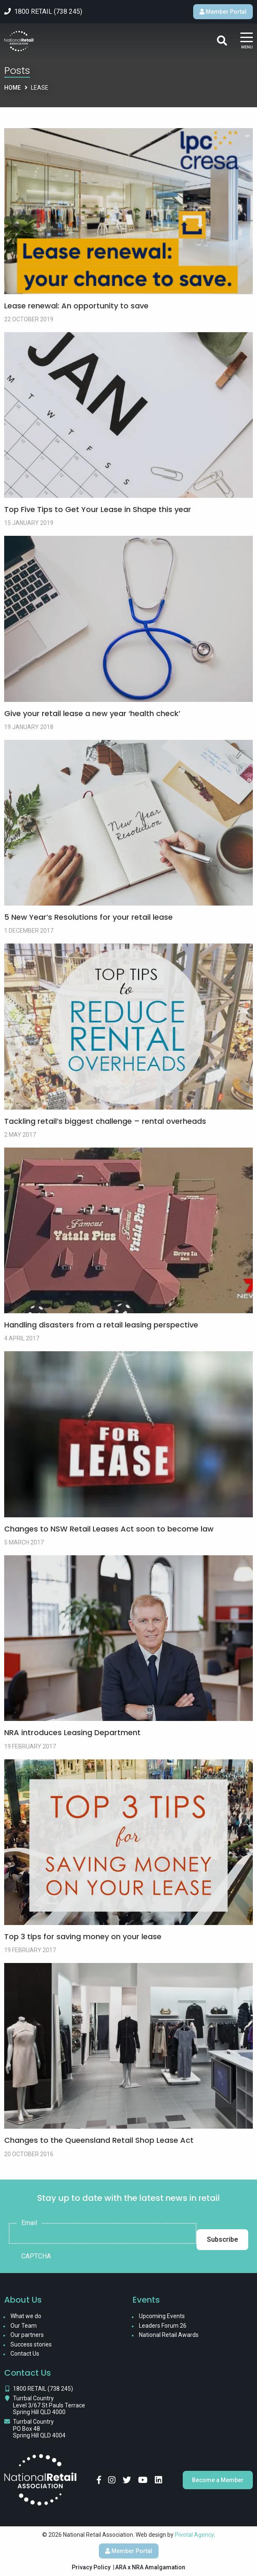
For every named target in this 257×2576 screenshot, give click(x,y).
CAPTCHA (36, 2256)
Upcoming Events (162, 2316)
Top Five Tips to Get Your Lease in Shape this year (97, 509)
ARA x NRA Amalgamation (150, 2567)
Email (29, 2223)
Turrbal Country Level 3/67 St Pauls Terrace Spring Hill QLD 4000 (49, 2405)
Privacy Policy (91, 2567)
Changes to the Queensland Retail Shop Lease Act (99, 2140)
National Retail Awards (169, 2334)
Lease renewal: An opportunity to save (76, 305)
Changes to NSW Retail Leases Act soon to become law (109, 1529)
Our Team (23, 2325)
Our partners (27, 2334)
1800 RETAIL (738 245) (43, 2388)
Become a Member (218, 2480)
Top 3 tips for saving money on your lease (82, 1936)
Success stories (31, 2344)
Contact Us (24, 2353)
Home (12, 87)
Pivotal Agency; (195, 2534)
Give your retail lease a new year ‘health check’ (92, 713)
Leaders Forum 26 (162, 2325)
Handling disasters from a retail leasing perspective (101, 1325)
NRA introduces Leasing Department (72, 1732)
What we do (25, 2316)
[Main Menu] (246, 41)
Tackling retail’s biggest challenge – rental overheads (105, 1121)
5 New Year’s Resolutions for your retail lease (88, 917)
